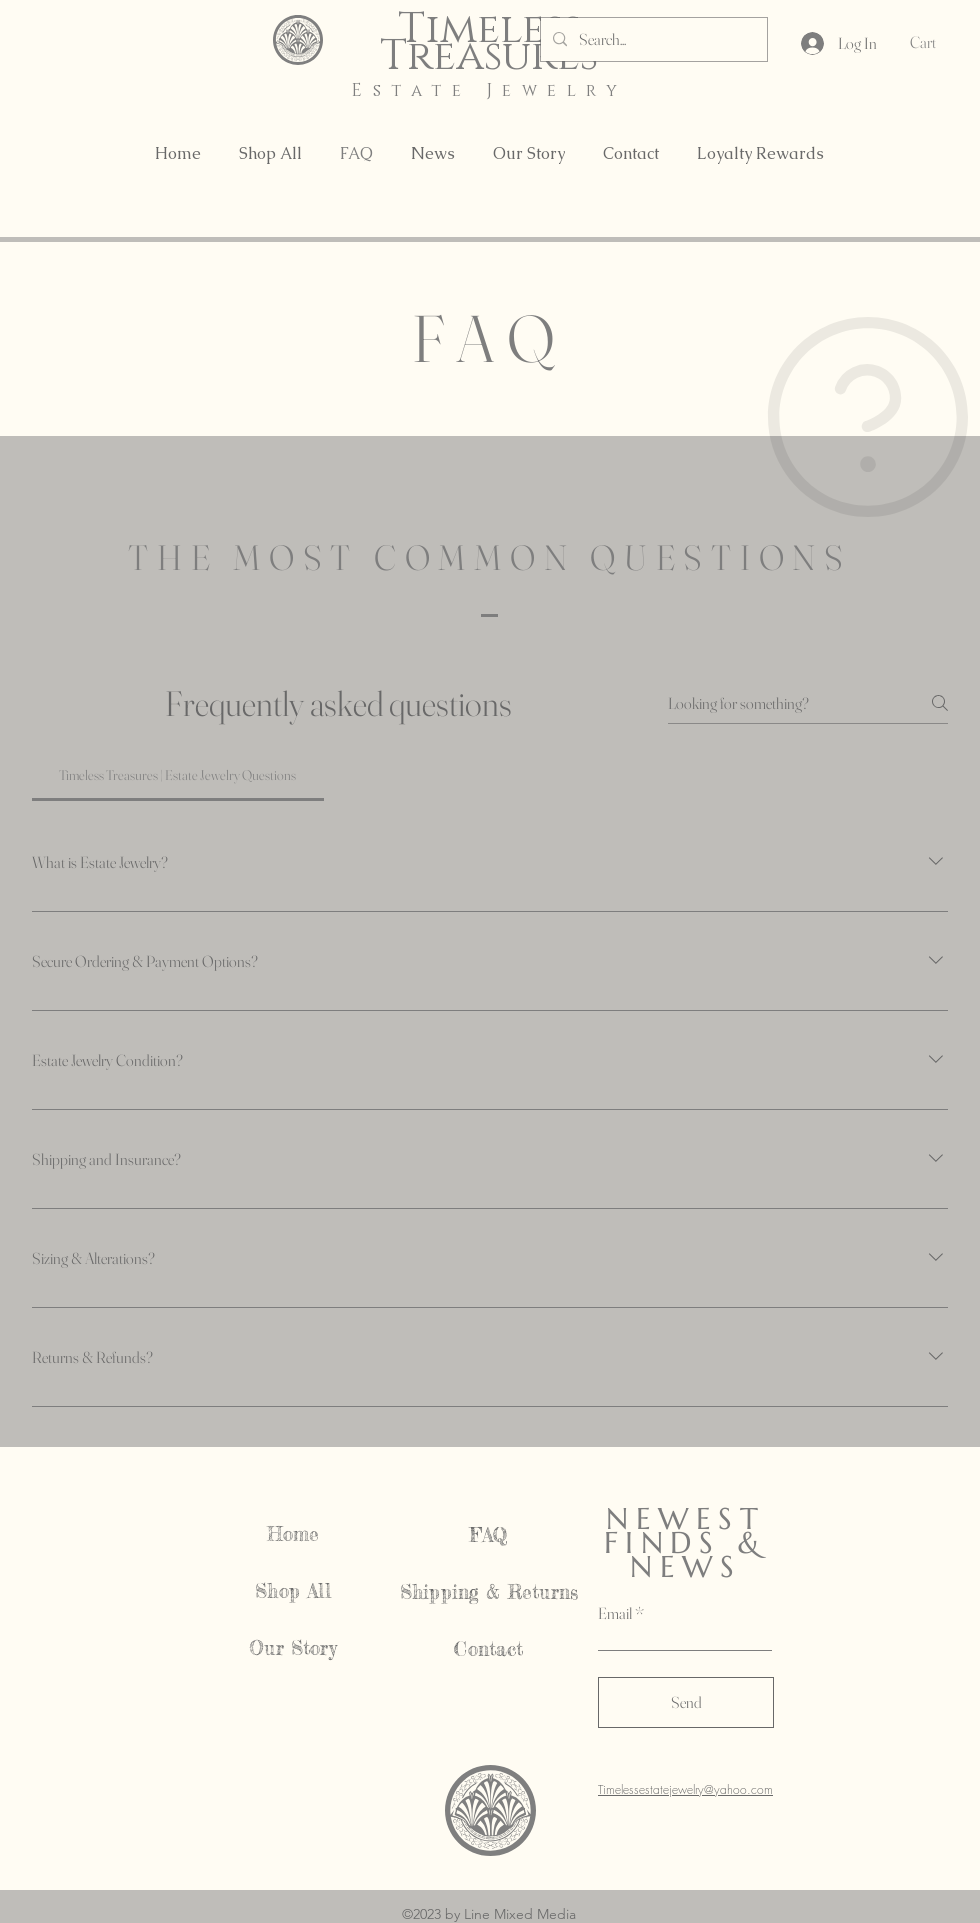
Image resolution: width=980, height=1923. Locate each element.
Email (615, 1613)
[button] (937, 42)
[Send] (686, 1702)
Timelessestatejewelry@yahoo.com (685, 1789)
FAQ (489, 1535)
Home (293, 1534)
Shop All (293, 1591)
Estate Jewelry (489, 90)
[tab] (178, 775)
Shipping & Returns (489, 1592)
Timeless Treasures (489, 43)
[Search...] (652, 39)
